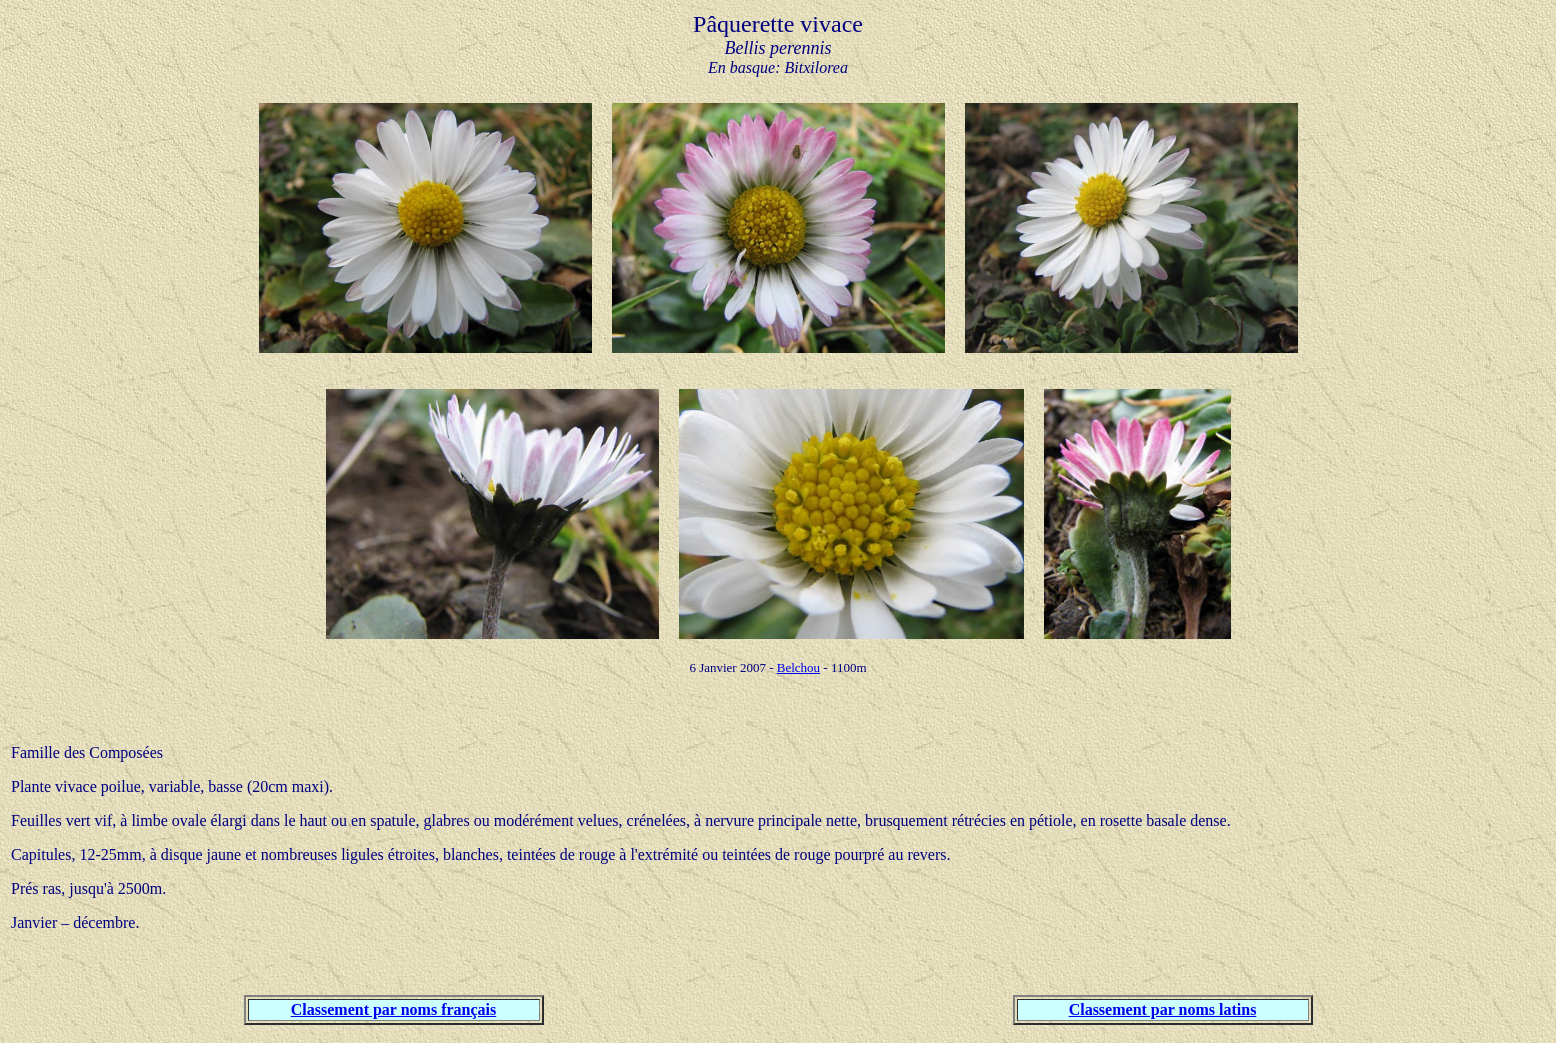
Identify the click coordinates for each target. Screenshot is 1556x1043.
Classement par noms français (393, 1009)
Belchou (798, 667)
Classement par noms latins (1163, 1009)
